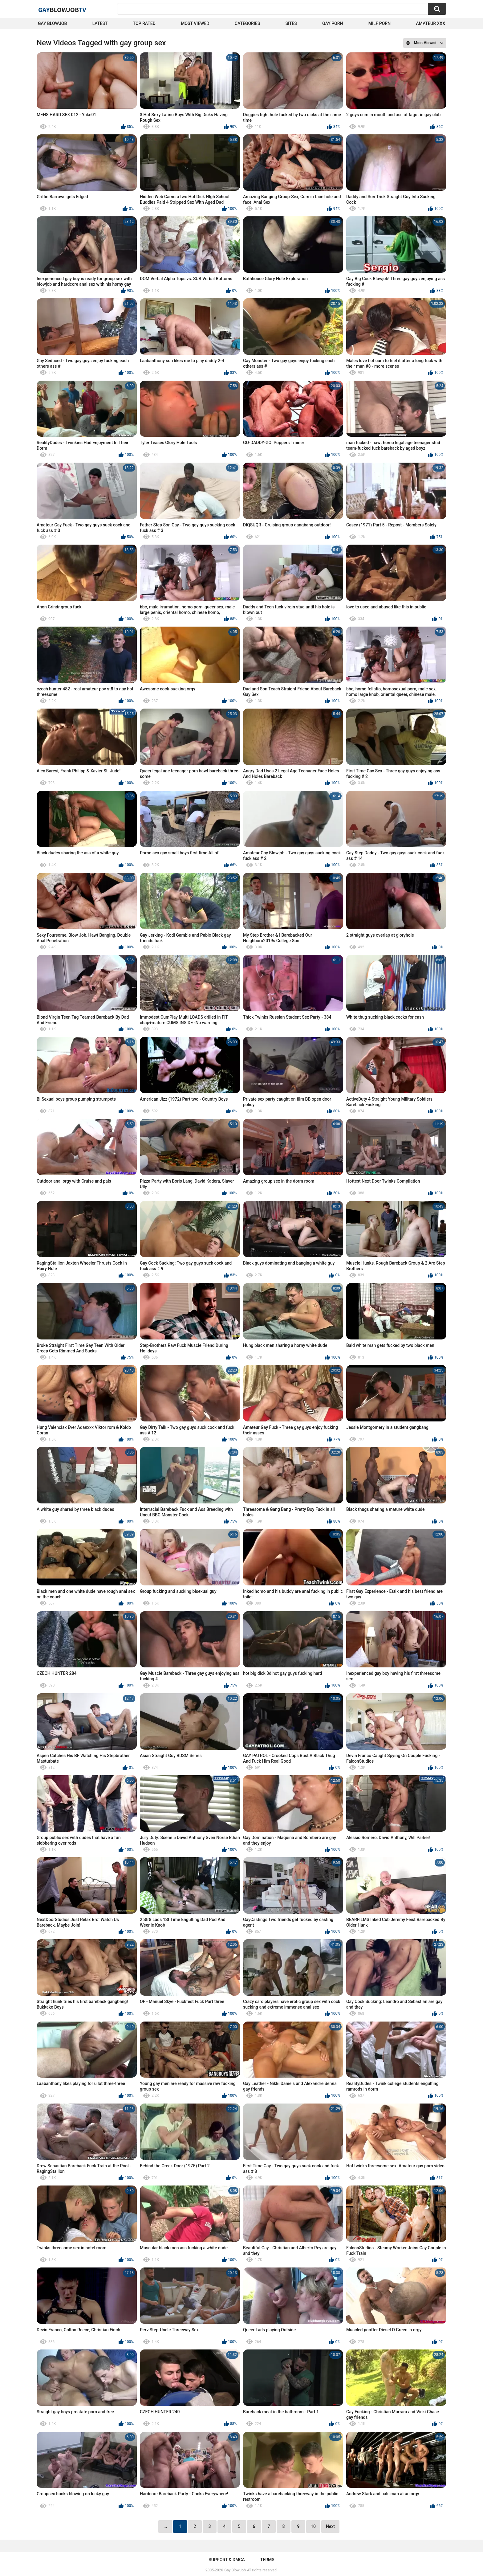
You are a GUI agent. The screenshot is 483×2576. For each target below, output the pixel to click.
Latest (100, 23)
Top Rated (144, 23)
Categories (247, 23)
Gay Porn (332, 23)
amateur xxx (430, 23)
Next (330, 2526)
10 (313, 2526)
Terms (267, 2559)
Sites (291, 23)
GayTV (62, 9)
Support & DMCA (227, 2559)
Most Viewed (195, 23)
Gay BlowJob (52, 23)
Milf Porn (379, 23)
